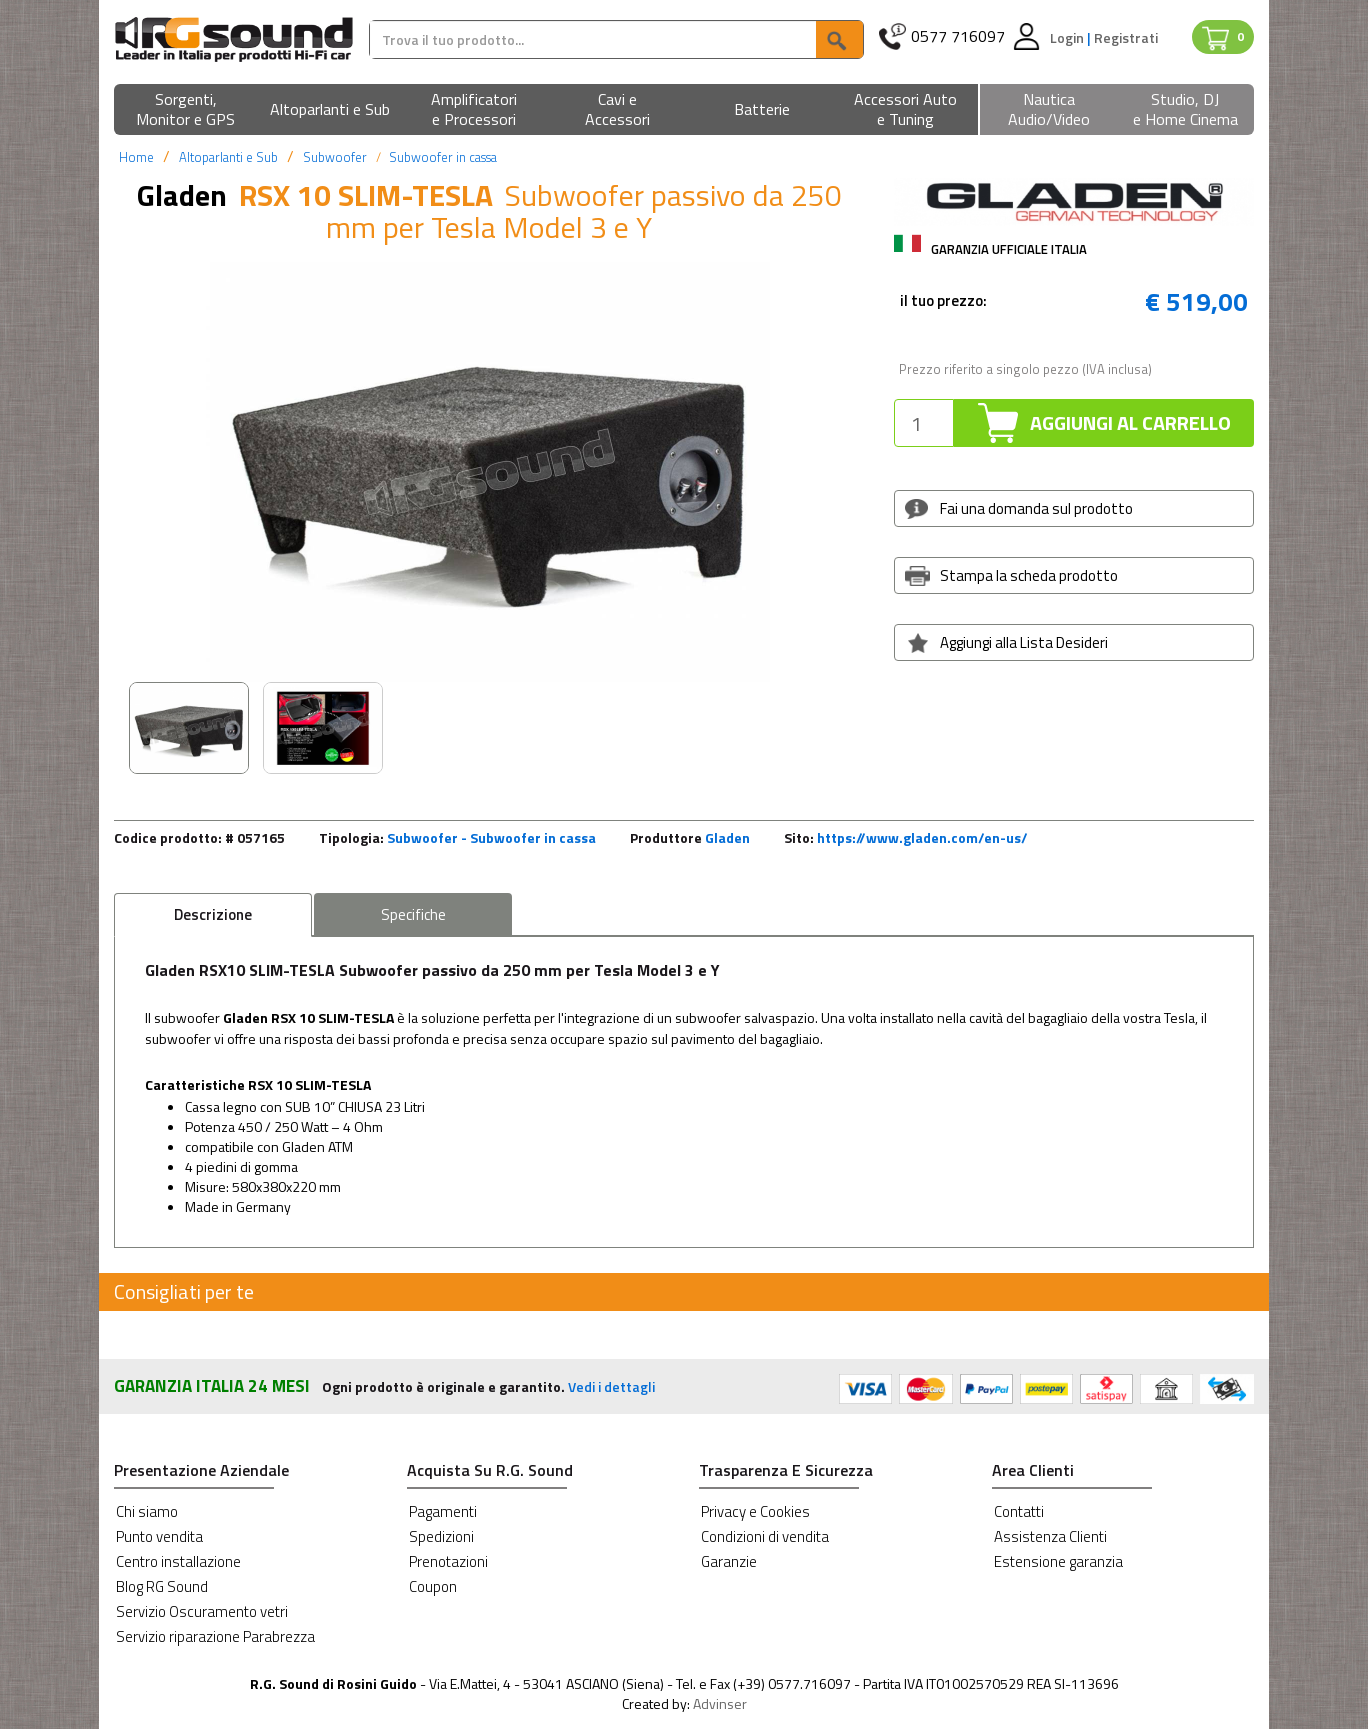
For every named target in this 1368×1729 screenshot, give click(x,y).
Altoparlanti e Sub (228, 157)
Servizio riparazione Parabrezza (215, 1636)
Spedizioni (441, 1536)
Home (136, 157)
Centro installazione (178, 1561)
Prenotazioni (448, 1561)
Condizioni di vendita (765, 1536)
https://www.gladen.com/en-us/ (922, 837)
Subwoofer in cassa (443, 157)
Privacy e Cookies (755, 1511)
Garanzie (729, 1561)
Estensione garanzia (1058, 1561)
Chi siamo (147, 1511)
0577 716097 (958, 36)
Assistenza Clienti (1050, 1536)
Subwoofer (335, 157)
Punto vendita (159, 1536)
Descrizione (213, 914)
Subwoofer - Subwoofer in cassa (491, 837)
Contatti (1019, 1511)
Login (1068, 37)
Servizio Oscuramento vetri (202, 1611)
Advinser (720, 1703)
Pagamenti (443, 1511)
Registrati (1126, 37)
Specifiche (413, 914)
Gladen (727, 837)
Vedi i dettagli (611, 1386)
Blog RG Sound (162, 1586)
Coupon (433, 1586)
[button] (186, 110)
